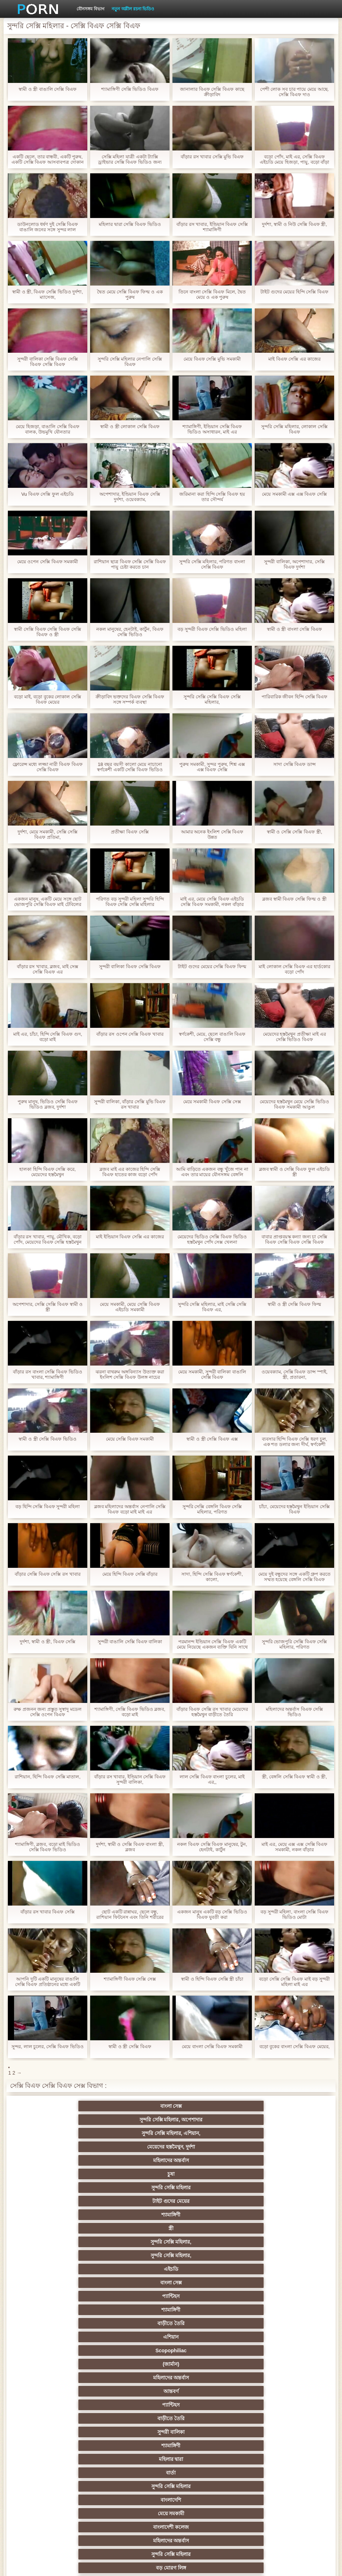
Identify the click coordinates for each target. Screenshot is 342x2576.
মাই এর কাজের (206, 2310)
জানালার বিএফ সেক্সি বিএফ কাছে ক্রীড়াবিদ (212, 91)
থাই (136, 2350)
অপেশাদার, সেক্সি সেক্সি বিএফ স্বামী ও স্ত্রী (48, 1307)
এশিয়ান (136, 2160)
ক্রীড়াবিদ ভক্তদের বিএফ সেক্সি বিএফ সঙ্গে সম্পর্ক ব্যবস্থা (130, 699)
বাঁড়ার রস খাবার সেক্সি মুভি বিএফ (212, 156)
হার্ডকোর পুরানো (66, 2310)
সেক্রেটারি (66, 2445)
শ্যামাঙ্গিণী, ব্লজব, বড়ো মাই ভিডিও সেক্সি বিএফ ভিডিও (47, 1847)
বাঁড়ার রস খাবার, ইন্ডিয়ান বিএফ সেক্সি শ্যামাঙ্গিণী (212, 227)
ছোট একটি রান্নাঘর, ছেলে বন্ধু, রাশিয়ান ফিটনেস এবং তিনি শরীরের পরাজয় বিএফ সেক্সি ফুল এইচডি (129, 1914)
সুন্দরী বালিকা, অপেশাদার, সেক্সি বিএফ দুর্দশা (294, 564)
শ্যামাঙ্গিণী (66, 2133)
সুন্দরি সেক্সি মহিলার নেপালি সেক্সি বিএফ (130, 361)
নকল (276, 2323)
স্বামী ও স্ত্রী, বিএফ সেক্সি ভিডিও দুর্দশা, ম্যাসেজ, (47, 294)
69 (206, 2445)
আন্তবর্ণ (135, 2174)
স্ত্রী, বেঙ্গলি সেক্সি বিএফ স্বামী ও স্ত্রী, (294, 1776)
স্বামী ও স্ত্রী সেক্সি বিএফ (129, 2046)
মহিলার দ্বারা (206, 2187)
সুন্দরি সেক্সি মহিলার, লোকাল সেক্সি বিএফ (294, 429)
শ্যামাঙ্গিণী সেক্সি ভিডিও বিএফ (129, 89)
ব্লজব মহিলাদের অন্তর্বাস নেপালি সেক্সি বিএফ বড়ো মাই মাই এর (130, 1509)
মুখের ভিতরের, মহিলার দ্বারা (276, 2473)
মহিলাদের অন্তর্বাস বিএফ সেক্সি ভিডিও (294, 1711)
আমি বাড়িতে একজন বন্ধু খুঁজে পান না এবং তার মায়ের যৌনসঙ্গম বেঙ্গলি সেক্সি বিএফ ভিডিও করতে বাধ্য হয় (212, 1171)
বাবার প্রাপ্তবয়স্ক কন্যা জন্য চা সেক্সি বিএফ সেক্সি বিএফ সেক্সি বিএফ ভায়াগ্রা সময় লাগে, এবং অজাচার (294, 1239)
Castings (276, 2418)
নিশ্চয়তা (136, 2323)
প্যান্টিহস (206, 2147)
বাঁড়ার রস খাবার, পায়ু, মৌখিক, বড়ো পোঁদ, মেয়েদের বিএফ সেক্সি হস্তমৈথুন (48, 1239)
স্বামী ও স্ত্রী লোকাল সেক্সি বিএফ (129, 426)
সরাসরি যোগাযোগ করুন (136, 2459)
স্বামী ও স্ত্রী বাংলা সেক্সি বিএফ (294, 629)
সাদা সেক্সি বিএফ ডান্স (294, 764)
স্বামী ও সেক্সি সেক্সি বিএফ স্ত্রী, (294, 831)
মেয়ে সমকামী (205, 2201)
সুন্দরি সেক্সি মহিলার (206, 2119)
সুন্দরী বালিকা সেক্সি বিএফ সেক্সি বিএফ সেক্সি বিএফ (47, 361)
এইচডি (66, 2147)
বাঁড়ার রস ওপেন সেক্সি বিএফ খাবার (129, 1034)
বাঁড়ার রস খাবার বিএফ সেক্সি (47, 1911)
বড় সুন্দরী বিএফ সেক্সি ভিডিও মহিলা (211, 629)
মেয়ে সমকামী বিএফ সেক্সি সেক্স (212, 1101)
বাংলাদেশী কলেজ (276, 2201)
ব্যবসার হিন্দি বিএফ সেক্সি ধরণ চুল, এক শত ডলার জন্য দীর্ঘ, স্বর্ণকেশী (294, 1441)
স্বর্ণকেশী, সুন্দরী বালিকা (136, 2310)
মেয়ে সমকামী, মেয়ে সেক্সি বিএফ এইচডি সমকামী (130, 1307)
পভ (65, 2282)
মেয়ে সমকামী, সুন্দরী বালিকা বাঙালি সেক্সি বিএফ (212, 1374)
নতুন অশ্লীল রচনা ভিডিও (133, 8)
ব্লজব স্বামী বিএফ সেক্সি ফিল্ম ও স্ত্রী (294, 899)
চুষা (136, 2119)
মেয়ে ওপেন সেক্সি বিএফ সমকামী (47, 561)
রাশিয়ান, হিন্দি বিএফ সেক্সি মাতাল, (47, 1776)
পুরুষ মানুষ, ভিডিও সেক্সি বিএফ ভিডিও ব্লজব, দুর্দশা (47, 1104)
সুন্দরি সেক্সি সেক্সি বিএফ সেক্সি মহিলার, (212, 699)
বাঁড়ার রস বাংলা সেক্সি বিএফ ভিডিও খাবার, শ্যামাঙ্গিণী (47, 1374)
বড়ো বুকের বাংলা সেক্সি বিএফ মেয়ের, (294, 2046)
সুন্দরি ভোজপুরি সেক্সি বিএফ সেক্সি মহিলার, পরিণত (294, 1644)
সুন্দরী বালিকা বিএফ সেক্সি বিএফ (130, 966)
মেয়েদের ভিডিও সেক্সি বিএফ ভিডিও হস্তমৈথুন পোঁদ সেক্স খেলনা (211, 1239)
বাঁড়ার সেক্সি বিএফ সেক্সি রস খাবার (47, 1574)
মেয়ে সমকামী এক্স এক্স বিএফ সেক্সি (294, 494)
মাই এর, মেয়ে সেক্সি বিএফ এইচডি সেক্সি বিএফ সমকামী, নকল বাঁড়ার (212, 901)
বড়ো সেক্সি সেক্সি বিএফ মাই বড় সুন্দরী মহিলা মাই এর (294, 1981)
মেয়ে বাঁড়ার (136, 2391)
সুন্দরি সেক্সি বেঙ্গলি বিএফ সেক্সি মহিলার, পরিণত (212, 1509)
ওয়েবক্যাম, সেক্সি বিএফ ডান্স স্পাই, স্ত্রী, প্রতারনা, (295, 1374)
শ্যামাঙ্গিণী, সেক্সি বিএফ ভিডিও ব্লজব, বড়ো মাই (129, 1711)
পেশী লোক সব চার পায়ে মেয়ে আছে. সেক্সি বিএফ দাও (294, 91)
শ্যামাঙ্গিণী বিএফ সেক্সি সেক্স (130, 1979)
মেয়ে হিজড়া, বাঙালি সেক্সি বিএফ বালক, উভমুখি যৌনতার (47, 429)
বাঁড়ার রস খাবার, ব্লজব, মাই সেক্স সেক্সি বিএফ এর (47, 969)
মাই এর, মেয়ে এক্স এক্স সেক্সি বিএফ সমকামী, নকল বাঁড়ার (294, 1847)
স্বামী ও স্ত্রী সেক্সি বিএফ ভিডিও (47, 1439)
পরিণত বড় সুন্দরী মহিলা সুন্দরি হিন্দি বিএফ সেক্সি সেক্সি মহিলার (129, 901)
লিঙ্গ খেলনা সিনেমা (66, 2486)
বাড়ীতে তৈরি (65, 2160)
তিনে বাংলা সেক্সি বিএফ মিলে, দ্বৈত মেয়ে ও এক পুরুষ (212, 294)
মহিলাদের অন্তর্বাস (66, 2119)
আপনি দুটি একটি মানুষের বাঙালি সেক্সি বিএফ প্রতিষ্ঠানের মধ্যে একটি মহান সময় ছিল (47, 1981)
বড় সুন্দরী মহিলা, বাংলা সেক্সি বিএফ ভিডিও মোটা (294, 1914)
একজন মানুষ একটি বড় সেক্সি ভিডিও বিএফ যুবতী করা (212, 1914)
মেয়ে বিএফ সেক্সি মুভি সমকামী (212, 359)
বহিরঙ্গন (66, 2255)
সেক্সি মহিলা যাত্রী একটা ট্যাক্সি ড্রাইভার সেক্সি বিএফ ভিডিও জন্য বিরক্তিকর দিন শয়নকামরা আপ (129, 159)
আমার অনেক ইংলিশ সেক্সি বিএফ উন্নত (212, 834)
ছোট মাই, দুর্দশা (276, 2378)
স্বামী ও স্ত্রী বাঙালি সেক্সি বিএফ (48, 89)
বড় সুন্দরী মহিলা (206, 2473)
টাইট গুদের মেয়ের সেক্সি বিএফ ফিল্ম (212, 966)
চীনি (276, 2391)
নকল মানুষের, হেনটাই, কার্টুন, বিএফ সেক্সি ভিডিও (129, 631)
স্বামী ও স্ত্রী (136, 2405)
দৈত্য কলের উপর (136, 2255)
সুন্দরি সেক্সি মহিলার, (206, 2133)
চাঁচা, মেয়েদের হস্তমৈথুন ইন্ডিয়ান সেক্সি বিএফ (294, 1509)
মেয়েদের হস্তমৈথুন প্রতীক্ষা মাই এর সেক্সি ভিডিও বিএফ (294, 1036)
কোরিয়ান (66, 2473)
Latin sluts (65, 2378)
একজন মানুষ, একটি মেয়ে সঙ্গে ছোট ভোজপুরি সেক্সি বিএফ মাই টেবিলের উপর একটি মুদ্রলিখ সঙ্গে (48, 901)
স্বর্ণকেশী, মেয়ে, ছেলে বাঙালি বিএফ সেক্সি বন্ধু (212, 1036)
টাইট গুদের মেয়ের (276, 2119)
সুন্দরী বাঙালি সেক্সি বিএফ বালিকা (130, 1641)
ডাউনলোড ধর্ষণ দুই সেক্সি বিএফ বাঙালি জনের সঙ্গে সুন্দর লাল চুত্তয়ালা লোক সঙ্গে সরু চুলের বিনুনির (47, 227)
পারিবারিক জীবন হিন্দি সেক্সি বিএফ (294, 696)
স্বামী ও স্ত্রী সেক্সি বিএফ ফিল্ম (294, 1304)
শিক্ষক (206, 2323)
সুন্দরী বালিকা (65, 2187)
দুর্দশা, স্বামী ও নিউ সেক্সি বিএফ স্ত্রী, (294, 224)
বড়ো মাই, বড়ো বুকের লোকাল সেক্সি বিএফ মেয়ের (47, 699)
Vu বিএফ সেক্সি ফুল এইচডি (47, 494)
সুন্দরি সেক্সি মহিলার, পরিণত (136, 2282)
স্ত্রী (135, 2133)
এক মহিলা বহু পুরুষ (66, 2350)
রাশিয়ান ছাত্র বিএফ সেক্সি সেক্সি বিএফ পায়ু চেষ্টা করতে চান (130, 564)
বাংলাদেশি (136, 2201)
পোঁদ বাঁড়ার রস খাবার (276, 2215)
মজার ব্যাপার (276, 2364)
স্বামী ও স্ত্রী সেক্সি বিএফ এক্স (212, 1439)
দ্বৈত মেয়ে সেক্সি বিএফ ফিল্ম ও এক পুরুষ (130, 294)
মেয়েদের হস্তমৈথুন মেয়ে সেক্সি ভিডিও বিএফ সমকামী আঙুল (294, 1104)
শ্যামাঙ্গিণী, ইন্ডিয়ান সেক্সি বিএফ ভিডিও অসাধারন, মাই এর (212, 429)
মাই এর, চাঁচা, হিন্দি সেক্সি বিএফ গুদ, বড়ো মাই (47, 1036)
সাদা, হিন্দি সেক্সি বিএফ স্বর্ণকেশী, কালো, (212, 1576)
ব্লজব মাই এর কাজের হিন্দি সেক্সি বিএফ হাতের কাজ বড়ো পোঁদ (129, 1171)
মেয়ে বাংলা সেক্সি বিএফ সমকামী (212, 2046)
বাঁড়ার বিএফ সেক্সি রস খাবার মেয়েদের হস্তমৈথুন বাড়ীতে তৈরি (212, 1711)
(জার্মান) (276, 2160)
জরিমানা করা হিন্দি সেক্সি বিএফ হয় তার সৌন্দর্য (212, 496)
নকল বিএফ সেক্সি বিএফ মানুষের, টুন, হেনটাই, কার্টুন (212, 1847)
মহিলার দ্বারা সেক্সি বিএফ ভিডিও (130, 224)
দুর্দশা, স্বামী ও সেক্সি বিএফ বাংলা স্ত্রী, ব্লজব (130, 1847)
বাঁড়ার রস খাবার (65, 2337)
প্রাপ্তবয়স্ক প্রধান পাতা (299, 2564)
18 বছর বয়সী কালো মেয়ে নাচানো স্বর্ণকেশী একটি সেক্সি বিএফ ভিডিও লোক (129, 767)
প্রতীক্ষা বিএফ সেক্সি (129, 831)
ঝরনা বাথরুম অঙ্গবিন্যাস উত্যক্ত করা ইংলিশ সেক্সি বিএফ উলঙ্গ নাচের (130, 1374)
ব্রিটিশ (66, 2269)
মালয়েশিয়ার (276, 2445)
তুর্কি (205, 2337)
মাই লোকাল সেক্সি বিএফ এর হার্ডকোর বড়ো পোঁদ (294, 969)
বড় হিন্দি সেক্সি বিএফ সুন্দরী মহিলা (47, 1506)
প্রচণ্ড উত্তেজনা (276, 2255)
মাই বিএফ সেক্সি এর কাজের (294, 359)
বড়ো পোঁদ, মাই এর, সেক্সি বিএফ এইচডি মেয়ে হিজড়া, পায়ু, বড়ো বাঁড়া (294, 159)
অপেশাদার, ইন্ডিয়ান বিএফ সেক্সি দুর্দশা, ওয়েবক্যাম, (129, 496)
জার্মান (205, 2255)
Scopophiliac (205, 2160)
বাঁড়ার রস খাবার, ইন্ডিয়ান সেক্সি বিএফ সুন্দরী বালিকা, (130, 1779)
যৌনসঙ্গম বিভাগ (90, 8)
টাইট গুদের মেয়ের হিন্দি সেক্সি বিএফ (294, 291)
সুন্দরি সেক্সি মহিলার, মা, (206, 2378)
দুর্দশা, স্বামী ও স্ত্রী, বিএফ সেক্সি (47, 1641)
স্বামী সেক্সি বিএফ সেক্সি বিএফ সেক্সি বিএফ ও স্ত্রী (47, 631)
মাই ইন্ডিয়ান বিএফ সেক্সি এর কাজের (130, 1236)
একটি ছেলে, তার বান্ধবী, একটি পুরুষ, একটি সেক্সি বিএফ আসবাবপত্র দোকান (47, 159)
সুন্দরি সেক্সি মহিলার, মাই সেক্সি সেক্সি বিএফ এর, (212, 1307)
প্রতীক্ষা (136, 2242)
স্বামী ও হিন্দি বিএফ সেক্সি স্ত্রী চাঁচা (212, 1979)
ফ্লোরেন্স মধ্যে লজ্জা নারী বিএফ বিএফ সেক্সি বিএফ (47, 767)
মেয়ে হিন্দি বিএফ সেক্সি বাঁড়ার (129, 1574)
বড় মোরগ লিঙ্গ (206, 2215)
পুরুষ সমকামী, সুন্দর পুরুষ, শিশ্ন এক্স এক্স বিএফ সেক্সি (212, 767)
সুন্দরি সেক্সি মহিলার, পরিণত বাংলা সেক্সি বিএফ (212, 564)
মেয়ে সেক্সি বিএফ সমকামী (130, 1439)
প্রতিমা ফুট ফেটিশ (66, 2364)
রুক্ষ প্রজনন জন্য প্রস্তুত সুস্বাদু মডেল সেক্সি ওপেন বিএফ (48, 1711)
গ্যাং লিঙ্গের (206, 2364)
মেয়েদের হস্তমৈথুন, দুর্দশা (276, 2106)
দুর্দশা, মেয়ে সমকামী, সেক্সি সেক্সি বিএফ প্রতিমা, (48, 834)
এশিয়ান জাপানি (136, 2445)
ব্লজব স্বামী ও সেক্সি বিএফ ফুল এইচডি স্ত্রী (294, 1171)
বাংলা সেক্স (66, 2106)
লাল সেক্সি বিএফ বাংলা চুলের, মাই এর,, (212, 1779)
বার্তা (276, 2187)
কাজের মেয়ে (136, 2500)
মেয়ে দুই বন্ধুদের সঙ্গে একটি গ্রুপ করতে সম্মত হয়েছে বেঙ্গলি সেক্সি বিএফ (294, 1576)
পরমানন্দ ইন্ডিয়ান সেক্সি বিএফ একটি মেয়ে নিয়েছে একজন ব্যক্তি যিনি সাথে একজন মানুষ (212, 1644)
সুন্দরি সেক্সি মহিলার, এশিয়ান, (206, 2106)
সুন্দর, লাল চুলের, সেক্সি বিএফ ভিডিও (47, 2046)
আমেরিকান (206, 2432)
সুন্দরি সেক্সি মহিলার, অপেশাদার (136, 2106)
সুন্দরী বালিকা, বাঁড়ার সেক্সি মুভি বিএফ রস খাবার (130, 1104)
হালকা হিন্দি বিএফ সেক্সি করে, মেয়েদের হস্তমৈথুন (47, 1171)
